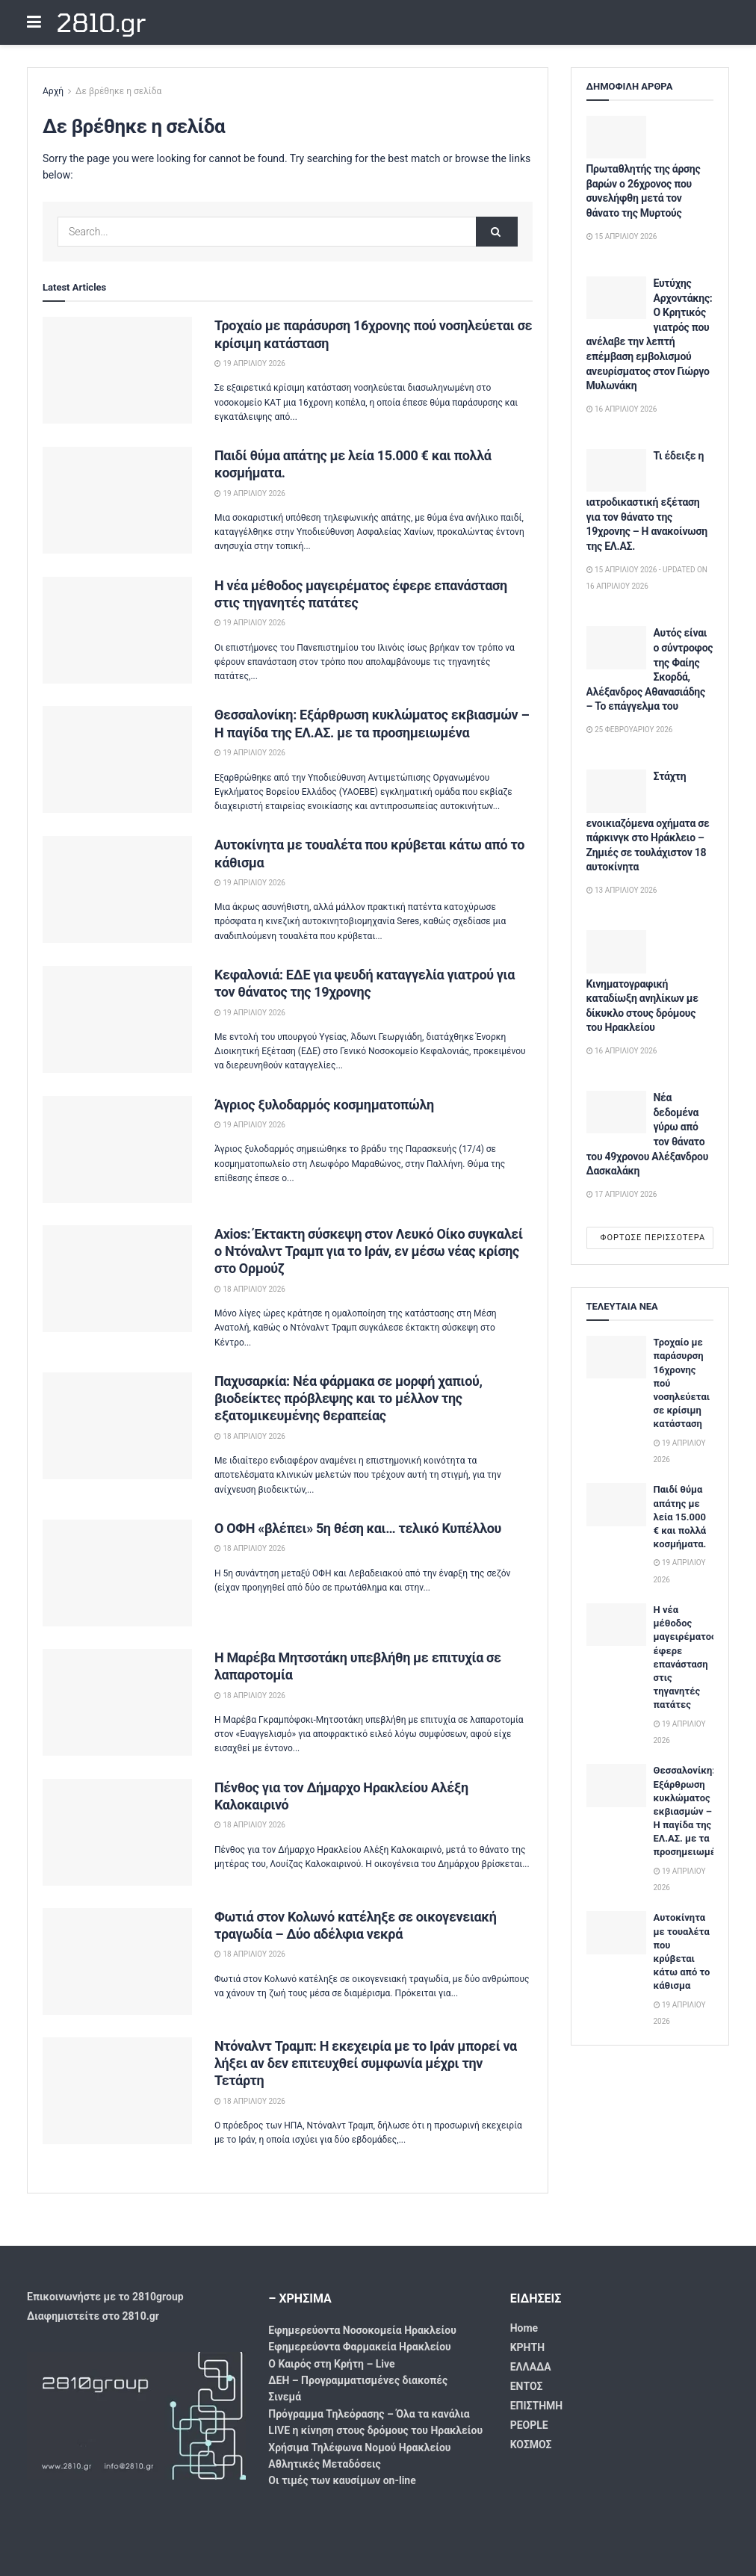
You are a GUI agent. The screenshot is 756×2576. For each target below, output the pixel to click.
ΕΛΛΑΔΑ (530, 2367)
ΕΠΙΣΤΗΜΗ (536, 2406)
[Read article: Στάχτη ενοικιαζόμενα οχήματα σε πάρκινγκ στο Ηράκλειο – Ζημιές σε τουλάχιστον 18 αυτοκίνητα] (616, 791)
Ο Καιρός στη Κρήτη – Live (331, 2364)
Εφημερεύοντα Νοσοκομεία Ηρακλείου (362, 2330)
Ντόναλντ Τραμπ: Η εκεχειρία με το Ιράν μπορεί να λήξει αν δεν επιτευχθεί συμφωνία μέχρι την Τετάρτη (365, 2063)
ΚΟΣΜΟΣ (531, 2444)
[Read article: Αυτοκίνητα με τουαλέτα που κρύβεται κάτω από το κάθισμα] (117, 889)
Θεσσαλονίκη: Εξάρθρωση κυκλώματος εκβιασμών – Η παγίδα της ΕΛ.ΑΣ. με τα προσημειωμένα (690, 1811)
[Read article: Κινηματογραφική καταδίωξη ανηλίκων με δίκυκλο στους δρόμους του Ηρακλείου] (616, 951)
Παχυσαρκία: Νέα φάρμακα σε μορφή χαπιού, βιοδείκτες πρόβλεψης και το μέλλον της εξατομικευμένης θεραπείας (348, 1398)
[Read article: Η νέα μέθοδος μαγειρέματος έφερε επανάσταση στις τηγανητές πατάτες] (117, 630)
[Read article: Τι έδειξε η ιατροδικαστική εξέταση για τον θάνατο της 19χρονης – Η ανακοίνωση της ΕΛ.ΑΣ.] (616, 470)
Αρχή (53, 91)
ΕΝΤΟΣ (526, 2386)
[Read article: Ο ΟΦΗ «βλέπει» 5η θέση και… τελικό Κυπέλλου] (117, 1573)
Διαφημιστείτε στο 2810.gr (93, 2316)
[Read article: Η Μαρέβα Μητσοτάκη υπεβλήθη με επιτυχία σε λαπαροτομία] (117, 1702)
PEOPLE (529, 2425)
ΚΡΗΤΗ (527, 2347)
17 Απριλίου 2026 (621, 1194)
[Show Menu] (34, 22)
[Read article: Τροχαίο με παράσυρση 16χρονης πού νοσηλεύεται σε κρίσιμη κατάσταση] (117, 370)
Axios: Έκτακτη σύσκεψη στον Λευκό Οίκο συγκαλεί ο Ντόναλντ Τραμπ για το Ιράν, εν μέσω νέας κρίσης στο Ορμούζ (368, 1251)
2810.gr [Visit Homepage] (100, 22)
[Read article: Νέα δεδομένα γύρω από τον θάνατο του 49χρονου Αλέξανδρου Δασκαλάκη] (616, 1112)
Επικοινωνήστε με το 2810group (105, 2297)
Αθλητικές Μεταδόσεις (324, 2464)
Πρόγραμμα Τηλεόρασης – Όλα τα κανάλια (368, 2414)
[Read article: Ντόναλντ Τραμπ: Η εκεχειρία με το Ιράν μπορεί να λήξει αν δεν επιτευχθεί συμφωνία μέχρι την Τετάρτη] (117, 2090)
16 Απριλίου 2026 (621, 409)
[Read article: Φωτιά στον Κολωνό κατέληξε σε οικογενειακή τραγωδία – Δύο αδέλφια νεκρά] (117, 1961)
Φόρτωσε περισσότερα (653, 1237)
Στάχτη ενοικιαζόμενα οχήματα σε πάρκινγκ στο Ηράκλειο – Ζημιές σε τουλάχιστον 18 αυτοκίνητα (648, 821)
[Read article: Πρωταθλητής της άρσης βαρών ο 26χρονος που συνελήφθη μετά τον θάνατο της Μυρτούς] (616, 137)
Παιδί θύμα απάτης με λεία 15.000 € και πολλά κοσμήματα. (680, 1516)
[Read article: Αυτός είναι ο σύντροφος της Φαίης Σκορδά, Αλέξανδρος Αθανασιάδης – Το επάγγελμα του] (616, 647)
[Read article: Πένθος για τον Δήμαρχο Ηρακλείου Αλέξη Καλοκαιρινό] (117, 1832)
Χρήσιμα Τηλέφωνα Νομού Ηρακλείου (359, 2447)
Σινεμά (284, 2397)
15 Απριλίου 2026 (621, 236)
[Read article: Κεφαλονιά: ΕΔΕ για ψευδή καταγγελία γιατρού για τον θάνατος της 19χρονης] (117, 1019)
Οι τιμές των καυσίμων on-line (341, 2480)
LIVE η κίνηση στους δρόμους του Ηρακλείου (375, 2430)
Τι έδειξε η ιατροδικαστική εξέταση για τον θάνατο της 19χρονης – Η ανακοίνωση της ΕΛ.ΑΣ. (646, 501)
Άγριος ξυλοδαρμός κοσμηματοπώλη (324, 1104)
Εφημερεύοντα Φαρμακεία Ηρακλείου (359, 2347)
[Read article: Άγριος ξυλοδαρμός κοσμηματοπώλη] (117, 1149)
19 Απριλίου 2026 (249, 363)
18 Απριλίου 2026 (249, 1289)
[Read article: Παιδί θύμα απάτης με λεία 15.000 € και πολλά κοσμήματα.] (117, 500)
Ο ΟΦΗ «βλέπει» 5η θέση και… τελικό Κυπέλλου (357, 1528)
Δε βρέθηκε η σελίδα (118, 91)
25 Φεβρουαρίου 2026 (629, 729)
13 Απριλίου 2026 (621, 890)
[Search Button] (497, 232)
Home (524, 2328)
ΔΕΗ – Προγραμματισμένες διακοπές (357, 2380)
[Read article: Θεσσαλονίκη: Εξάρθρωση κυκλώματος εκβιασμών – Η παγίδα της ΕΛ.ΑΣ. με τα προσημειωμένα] (117, 759)
